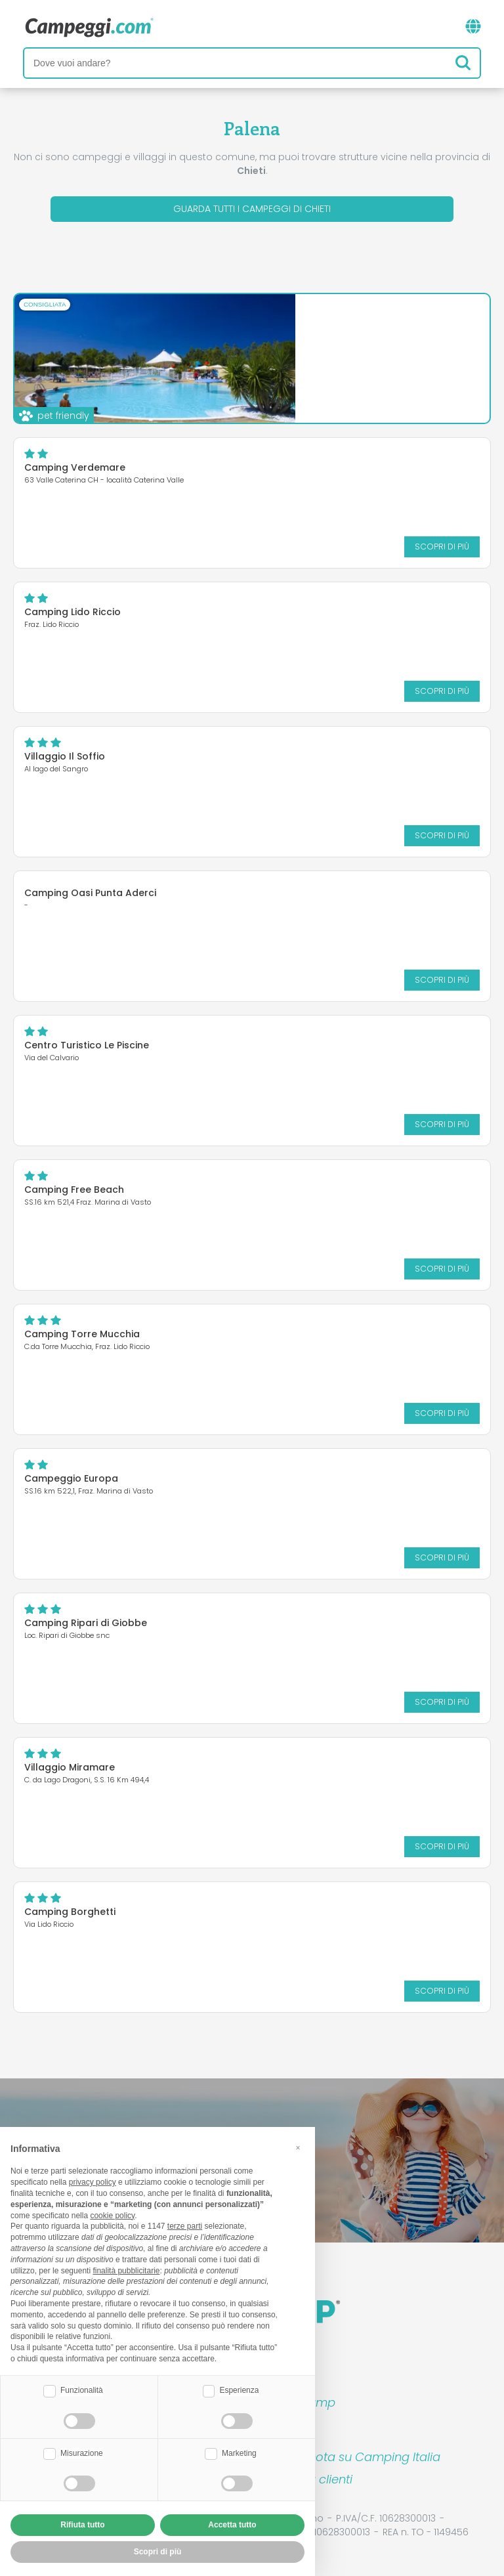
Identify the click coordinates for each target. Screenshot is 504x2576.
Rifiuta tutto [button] (82, 2524)
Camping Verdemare (74, 467)
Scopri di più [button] (158, 2551)
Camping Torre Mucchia (82, 1334)
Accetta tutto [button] (232, 2524)
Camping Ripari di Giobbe (85, 1622)
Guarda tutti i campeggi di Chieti (252, 208)
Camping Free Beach (74, 1189)
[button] (297, 2147)
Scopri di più (374, 383)
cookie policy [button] (112, 2215)
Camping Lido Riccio (72, 611)
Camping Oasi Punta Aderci (90, 892)
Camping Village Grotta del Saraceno (306, 323)
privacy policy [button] (92, 2182)
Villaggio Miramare (69, 1767)
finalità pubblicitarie (126, 2270)
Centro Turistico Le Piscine (86, 1045)
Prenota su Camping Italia (365, 2457)
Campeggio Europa (71, 1478)
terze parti (184, 2226)
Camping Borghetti (70, 1911)
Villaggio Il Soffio (64, 756)
